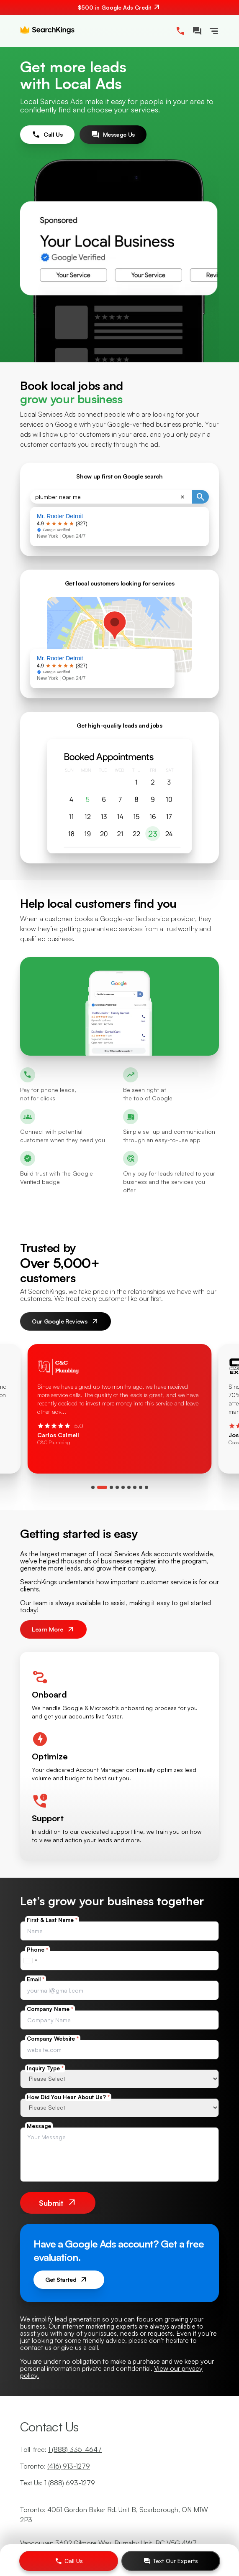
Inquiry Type (45, 2068)
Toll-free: (61, 2449)
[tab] (93, 1487)
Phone (37, 1949)
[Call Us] (68, 2561)
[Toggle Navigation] (214, 31)
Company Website (53, 2038)
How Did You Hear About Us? (68, 2097)
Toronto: (55, 2466)
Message (39, 2126)
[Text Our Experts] (170, 2561)
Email (35, 1979)
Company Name (50, 2009)
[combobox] (30, 1960)
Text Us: (57, 2483)
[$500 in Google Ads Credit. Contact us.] (119, 7)
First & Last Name (52, 1920)
